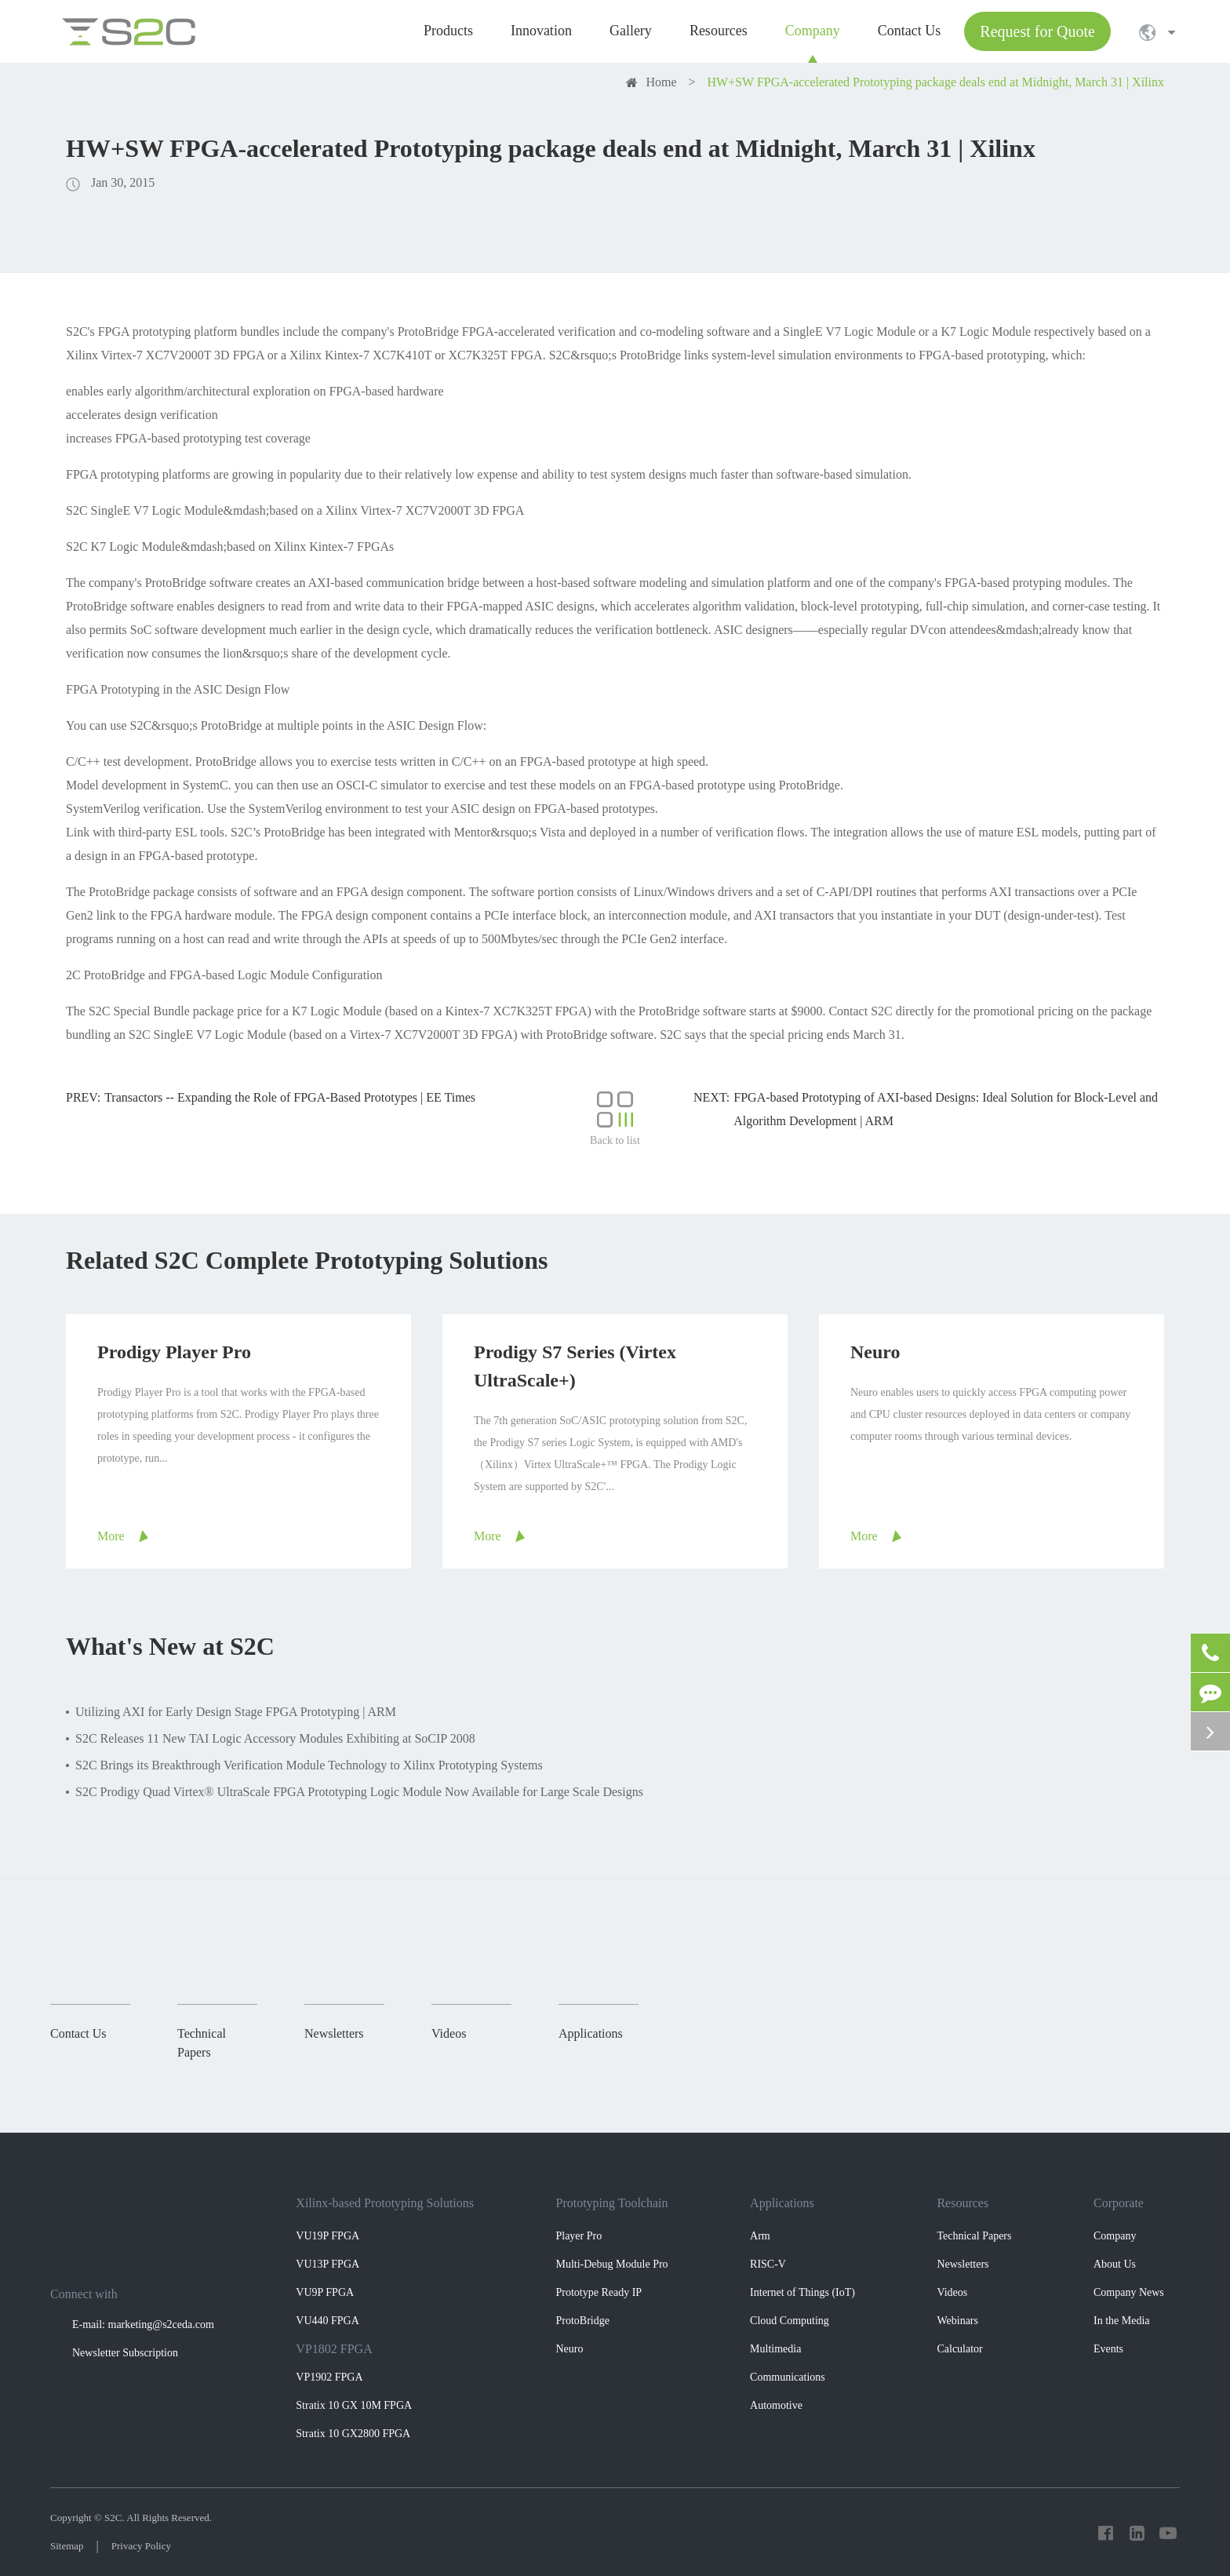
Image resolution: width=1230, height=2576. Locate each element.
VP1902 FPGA (329, 2377)
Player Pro (578, 2236)
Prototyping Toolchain (611, 2203)
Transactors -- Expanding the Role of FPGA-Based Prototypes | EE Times (289, 1097)
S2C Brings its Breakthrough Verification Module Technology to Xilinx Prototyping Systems (309, 1765)
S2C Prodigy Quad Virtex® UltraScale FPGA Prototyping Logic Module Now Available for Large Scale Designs (359, 1791)
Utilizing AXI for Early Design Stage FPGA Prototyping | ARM (235, 1711)
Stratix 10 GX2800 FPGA (353, 2433)
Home (661, 82)
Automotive (776, 2405)
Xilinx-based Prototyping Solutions (385, 2203)
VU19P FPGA (327, 2236)
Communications (787, 2377)
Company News (1129, 2292)
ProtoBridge (582, 2320)
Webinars (957, 2320)
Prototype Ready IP (598, 2292)
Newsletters (962, 2264)
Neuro (875, 1352)
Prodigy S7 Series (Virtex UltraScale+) (575, 1366)
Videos (952, 2292)
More (111, 1536)
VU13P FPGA (327, 2264)
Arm (760, 2236)
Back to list (615, 1118)
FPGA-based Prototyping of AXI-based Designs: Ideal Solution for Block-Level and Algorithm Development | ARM (945, 1109)
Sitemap (67, 2546)
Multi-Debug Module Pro (611, 2264)
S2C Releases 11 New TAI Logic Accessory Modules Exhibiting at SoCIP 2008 (275, 1738)
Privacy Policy (141, 2546)
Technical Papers (974, 2236)
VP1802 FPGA (334, 2349)
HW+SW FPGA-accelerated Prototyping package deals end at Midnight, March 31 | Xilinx (936, 82)
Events (1108, 2349)
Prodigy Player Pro (174, 1352)
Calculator (959, 2349)
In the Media (1122, 2320)
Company (1115, 2236)
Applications (782, 2203)
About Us (1115, 2264)
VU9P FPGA (325, 2292)
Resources (962, 2203)
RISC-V (768, 2264)
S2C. (114, 2517)
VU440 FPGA (327, 2320)
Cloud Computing (789, 2320)
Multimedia (775, 2349)
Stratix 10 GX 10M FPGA (354, 2405)
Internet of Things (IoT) (802, 2292)
